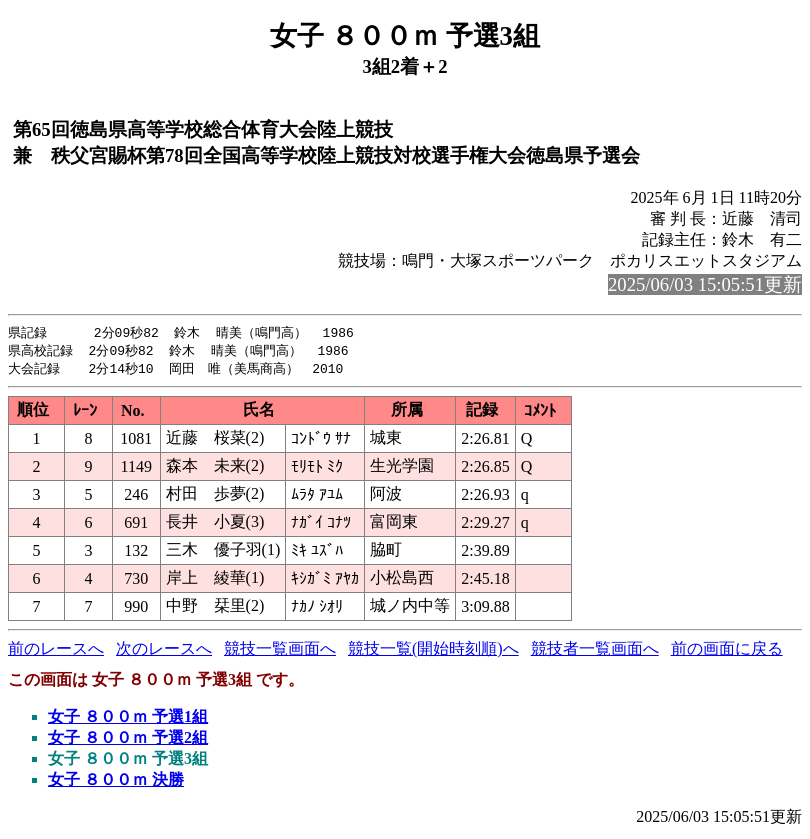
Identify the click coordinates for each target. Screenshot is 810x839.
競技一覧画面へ (280, 651)
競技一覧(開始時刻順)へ (433, 651)
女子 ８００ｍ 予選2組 (128, 740)
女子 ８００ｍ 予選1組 (128, 719)
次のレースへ (164, 651)
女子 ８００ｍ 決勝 (116, 782)
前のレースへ (56, 651)
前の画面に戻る (727, 651)
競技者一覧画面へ (595, 651)
